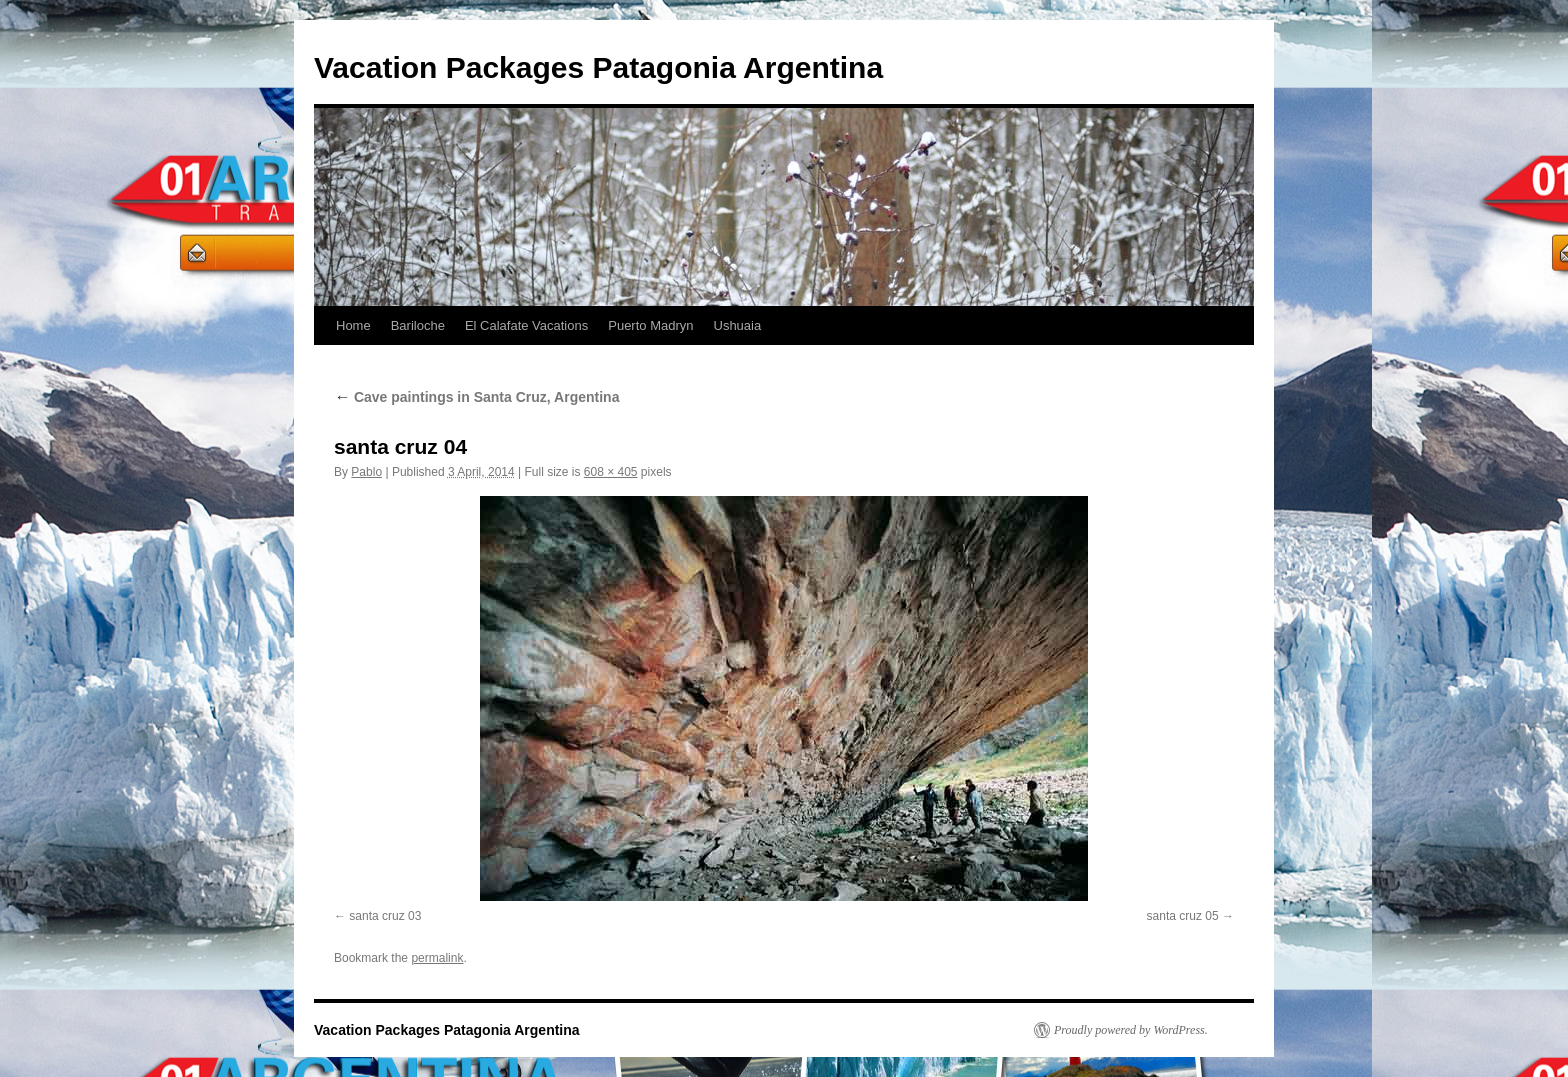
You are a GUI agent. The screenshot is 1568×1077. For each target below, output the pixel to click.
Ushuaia (738, 325)
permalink (437, 958)
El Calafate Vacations (526, 325)
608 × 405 (611, 472)
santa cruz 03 (385, 916)
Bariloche (418, 325)
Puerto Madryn (650, 325)
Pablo (366, 472)
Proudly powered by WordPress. (1131, 1030)
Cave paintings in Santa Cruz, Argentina (476, 397)
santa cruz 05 (1183, 916)
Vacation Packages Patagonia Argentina (598, 67)
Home (353, 325)
